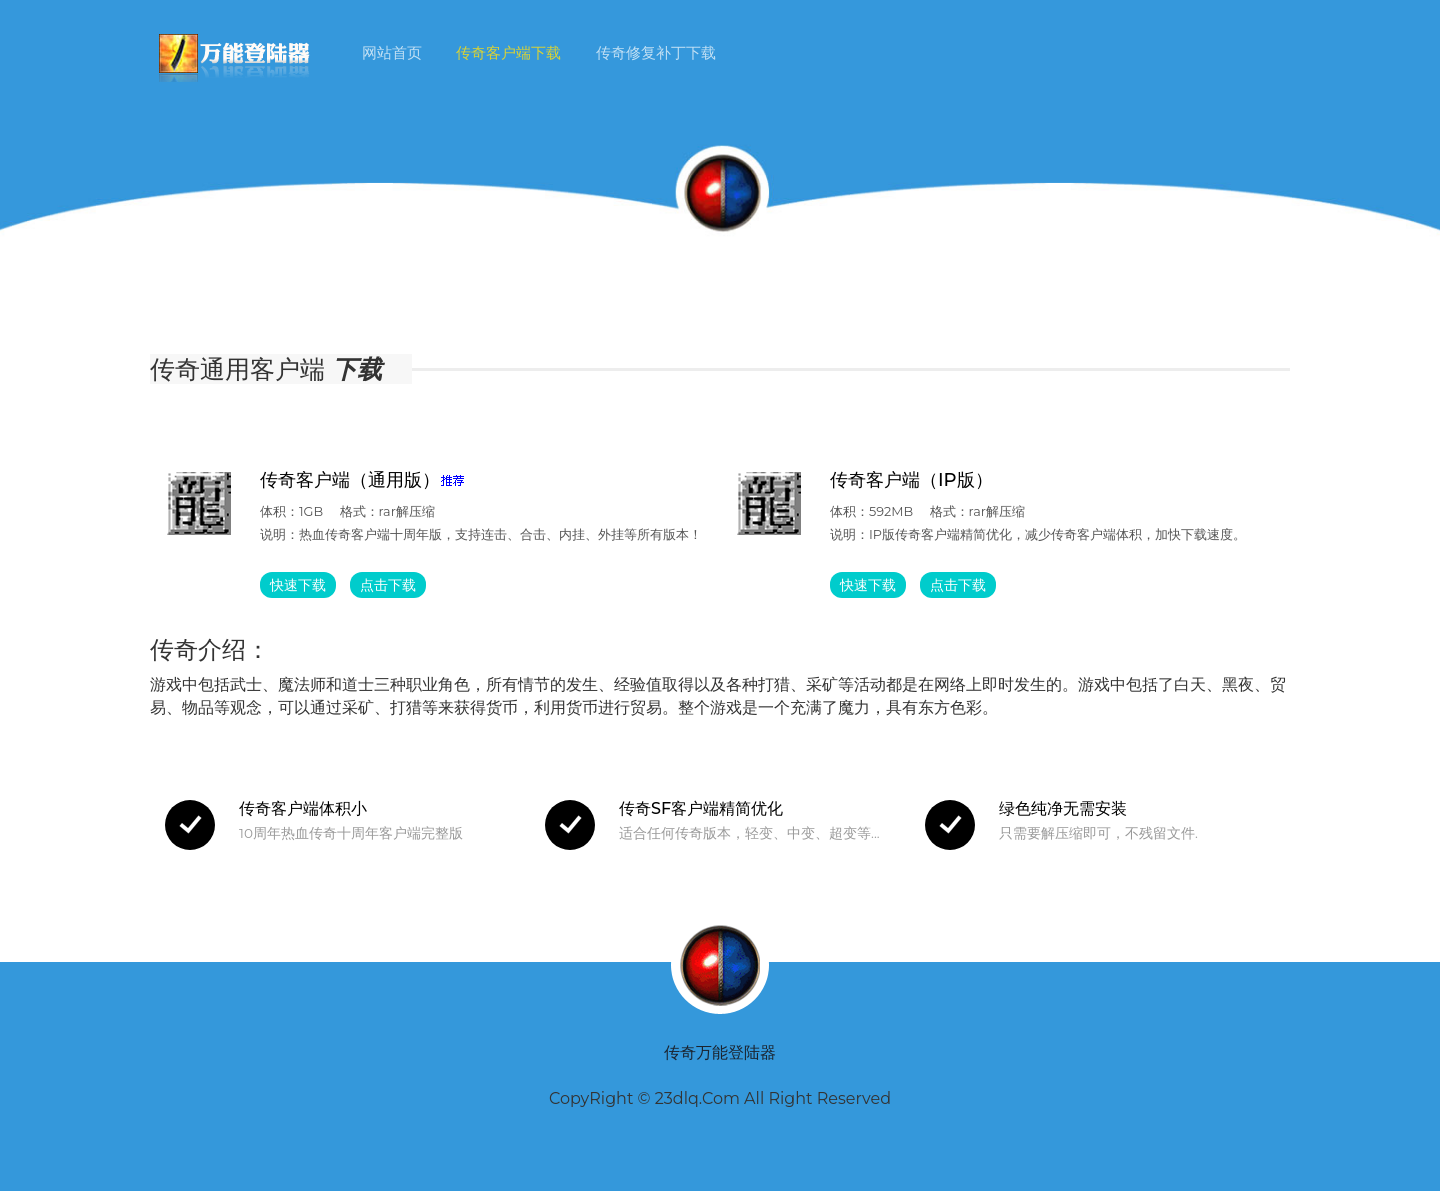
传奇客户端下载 (508, 52)
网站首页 (392, 52)
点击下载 (388, 585)
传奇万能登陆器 (720, 1052)
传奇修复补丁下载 (656, 52)
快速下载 (298, 585)
